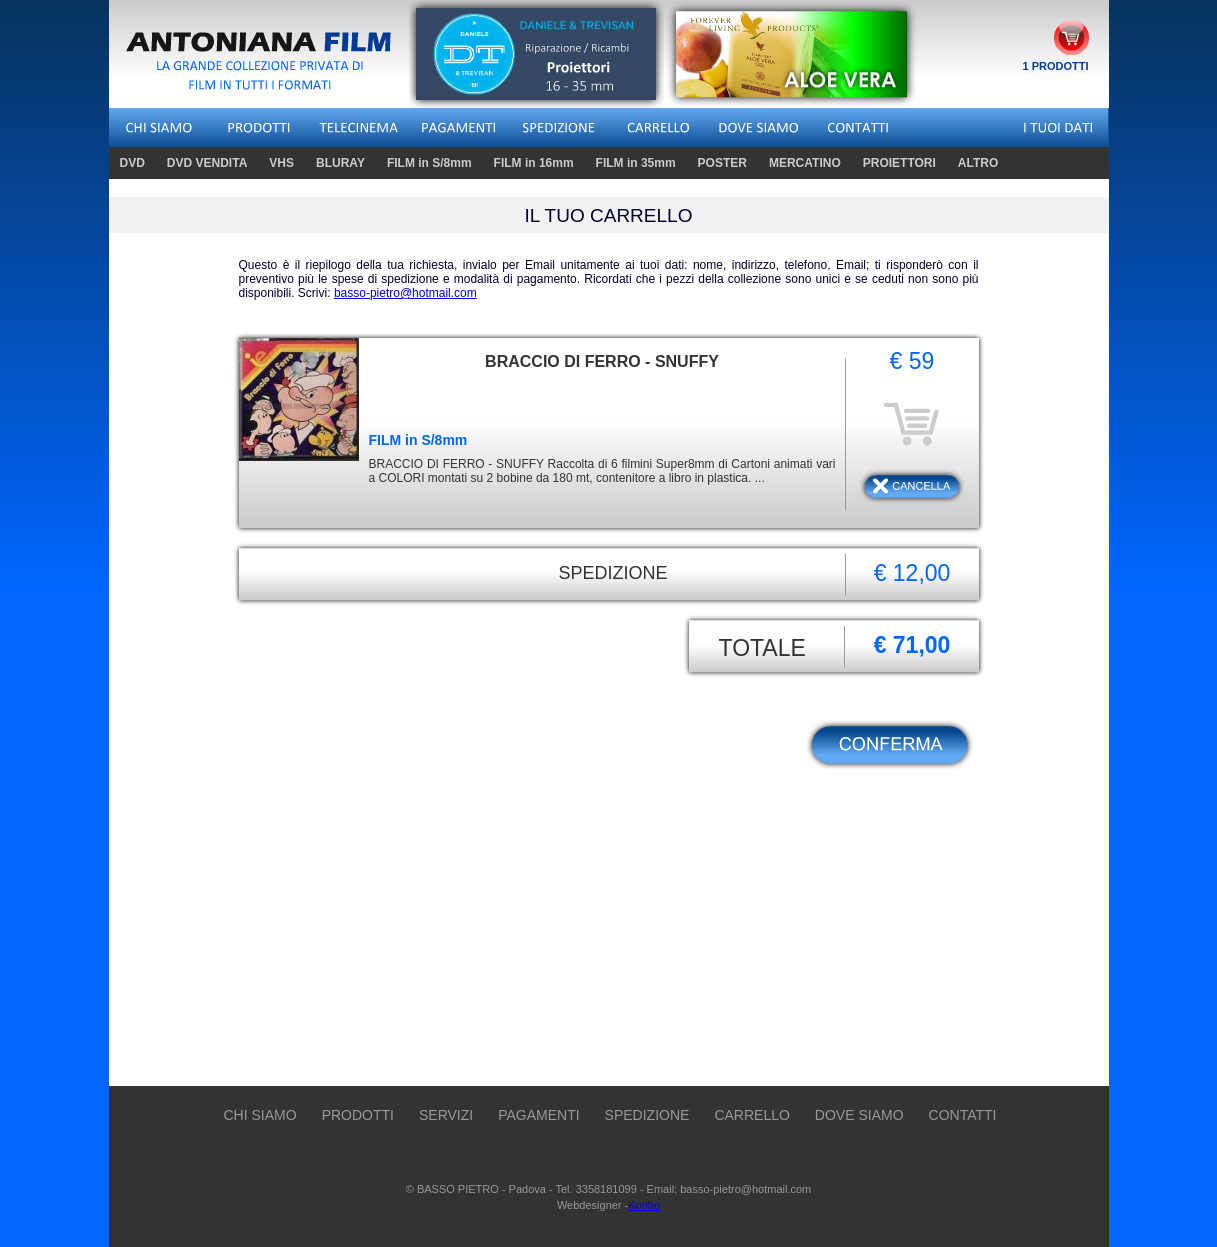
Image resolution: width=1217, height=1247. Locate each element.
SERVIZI (446, 1115)
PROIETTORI (899, 163)
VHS (284, 162)
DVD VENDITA (209, 162)
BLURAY (340, 163)
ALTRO (978, 163)
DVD (135, 162)
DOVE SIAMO (859, 1115)
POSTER (722, 163)
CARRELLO (751, 1115)
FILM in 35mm (636, 163)
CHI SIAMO (260, 1115)
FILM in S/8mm (432, 162)
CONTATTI (963, 1115)
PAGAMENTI (538, 1115)
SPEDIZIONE (647, 1115)
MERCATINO (805, 163)
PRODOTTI (358, 1115)
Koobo (644, 1205)
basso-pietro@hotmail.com (405, 293)
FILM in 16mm (536, 162)
